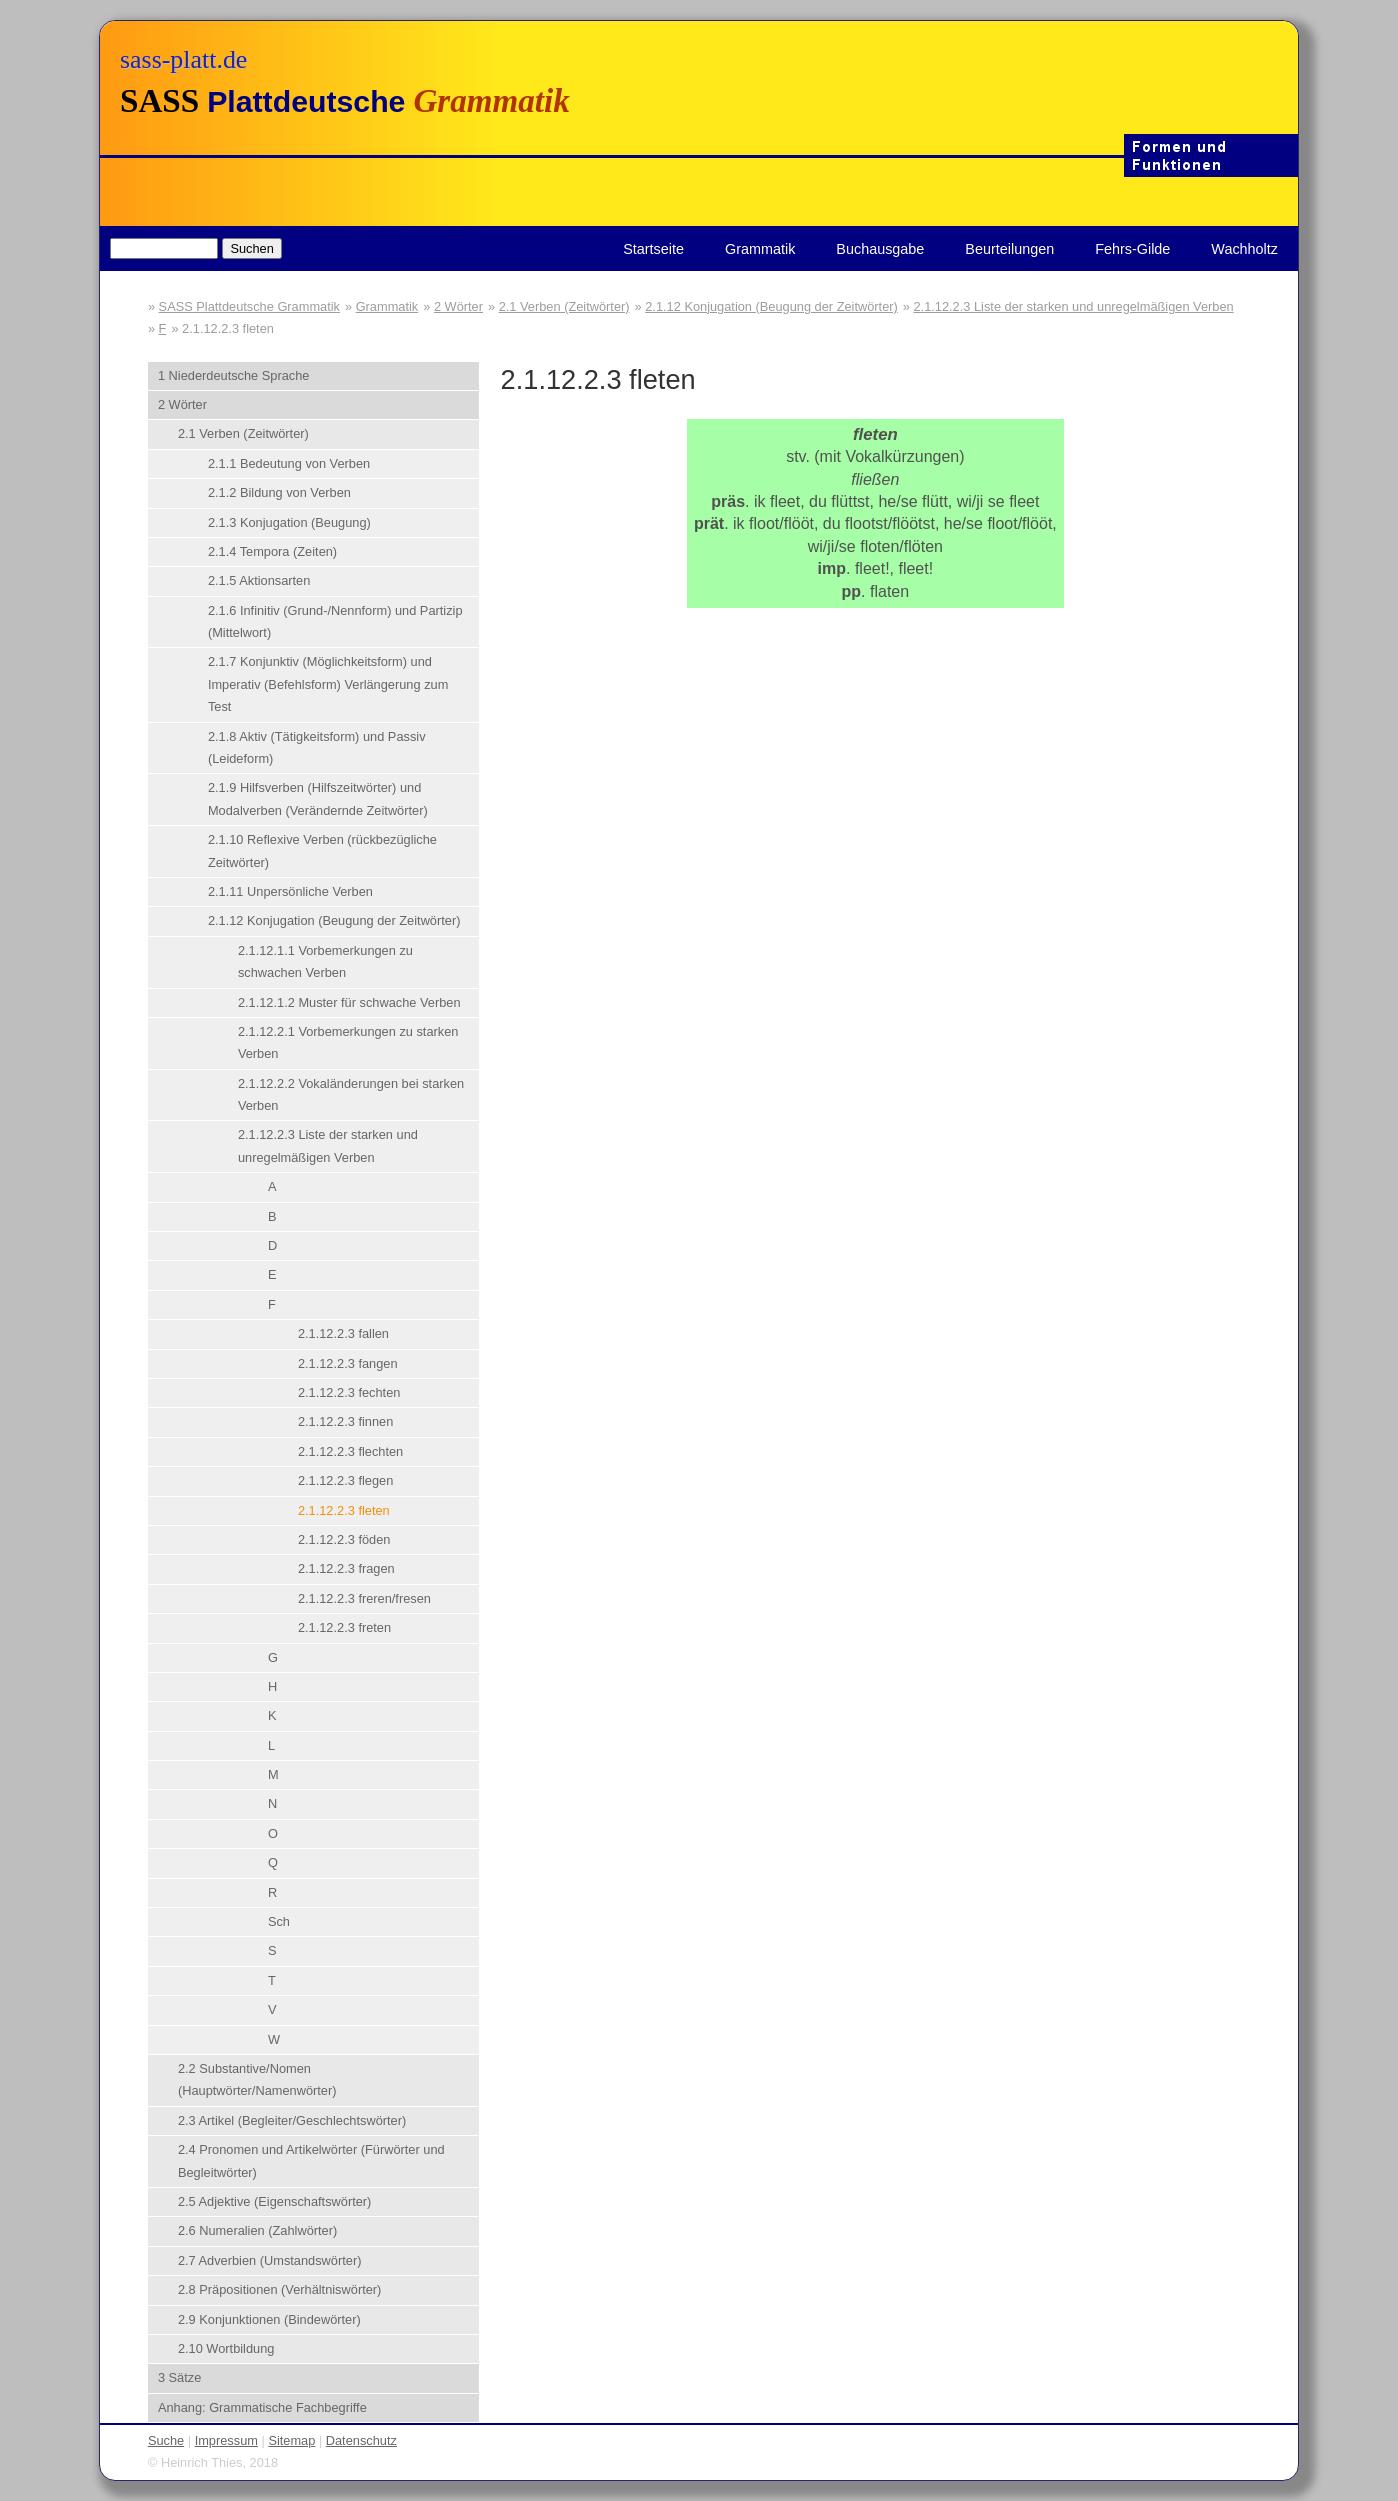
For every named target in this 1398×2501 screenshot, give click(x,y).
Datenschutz (361, 2440)
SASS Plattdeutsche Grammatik (249, 306)
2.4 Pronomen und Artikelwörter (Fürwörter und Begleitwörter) (311, 2160)
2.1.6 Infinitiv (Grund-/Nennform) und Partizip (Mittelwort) (335, 621)
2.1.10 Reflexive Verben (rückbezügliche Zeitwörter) (322, 850)
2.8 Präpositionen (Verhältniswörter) (279, 2289)
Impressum (226, 2440)
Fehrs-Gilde (1132, 249)
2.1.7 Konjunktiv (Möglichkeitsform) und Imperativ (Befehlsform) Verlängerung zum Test (328, 684)
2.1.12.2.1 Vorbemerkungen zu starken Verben (348, 1042)
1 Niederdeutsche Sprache (234, 375)
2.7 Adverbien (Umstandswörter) (270, 2260)
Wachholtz (1244, 249)
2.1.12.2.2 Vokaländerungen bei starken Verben (351, 1094)
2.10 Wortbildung (226, 2348)
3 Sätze (179, 2377)
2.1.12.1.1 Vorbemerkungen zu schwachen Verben (325, 961)
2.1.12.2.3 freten (344, 1627)
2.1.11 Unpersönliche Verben (290, 891)
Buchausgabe (880, 249)
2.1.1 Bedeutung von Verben (289, 463)
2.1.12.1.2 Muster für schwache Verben (349, 1002)
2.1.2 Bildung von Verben (279, 492)
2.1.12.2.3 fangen (348, 1363)
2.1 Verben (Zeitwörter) (564, 306)
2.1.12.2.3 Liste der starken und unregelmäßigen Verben (1073, 306)
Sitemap (291, 2440)
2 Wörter (458, 306)
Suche (166, 2440)
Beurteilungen (1009, 249)
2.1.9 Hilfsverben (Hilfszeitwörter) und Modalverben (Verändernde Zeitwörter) (318, 798)
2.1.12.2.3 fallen (343, 1333)
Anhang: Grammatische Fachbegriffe (262, 2407)
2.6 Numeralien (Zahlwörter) (257, 2230)
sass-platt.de (183, 59)
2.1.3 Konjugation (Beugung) (289, 522)
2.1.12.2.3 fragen (346, 1568)
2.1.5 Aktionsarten (259, 580)
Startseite (653, 249)
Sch (279, 1921)
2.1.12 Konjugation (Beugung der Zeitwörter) (771, 306)
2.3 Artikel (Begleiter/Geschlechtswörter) (292, 2120)
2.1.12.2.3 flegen (345, 1480)
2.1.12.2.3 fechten (349, 1392)
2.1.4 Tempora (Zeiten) (272, 551)
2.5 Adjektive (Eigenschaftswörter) (274, 2201)
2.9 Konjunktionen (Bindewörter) (269, 2319)
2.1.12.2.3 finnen (345, 1421)
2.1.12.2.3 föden (344, 1539)
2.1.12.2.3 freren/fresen (364, 1598)
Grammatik (760, 249)
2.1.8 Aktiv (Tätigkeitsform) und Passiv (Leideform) (317, 747)
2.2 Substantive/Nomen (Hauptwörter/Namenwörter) (257, 2079)
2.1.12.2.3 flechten (350, 1451)
